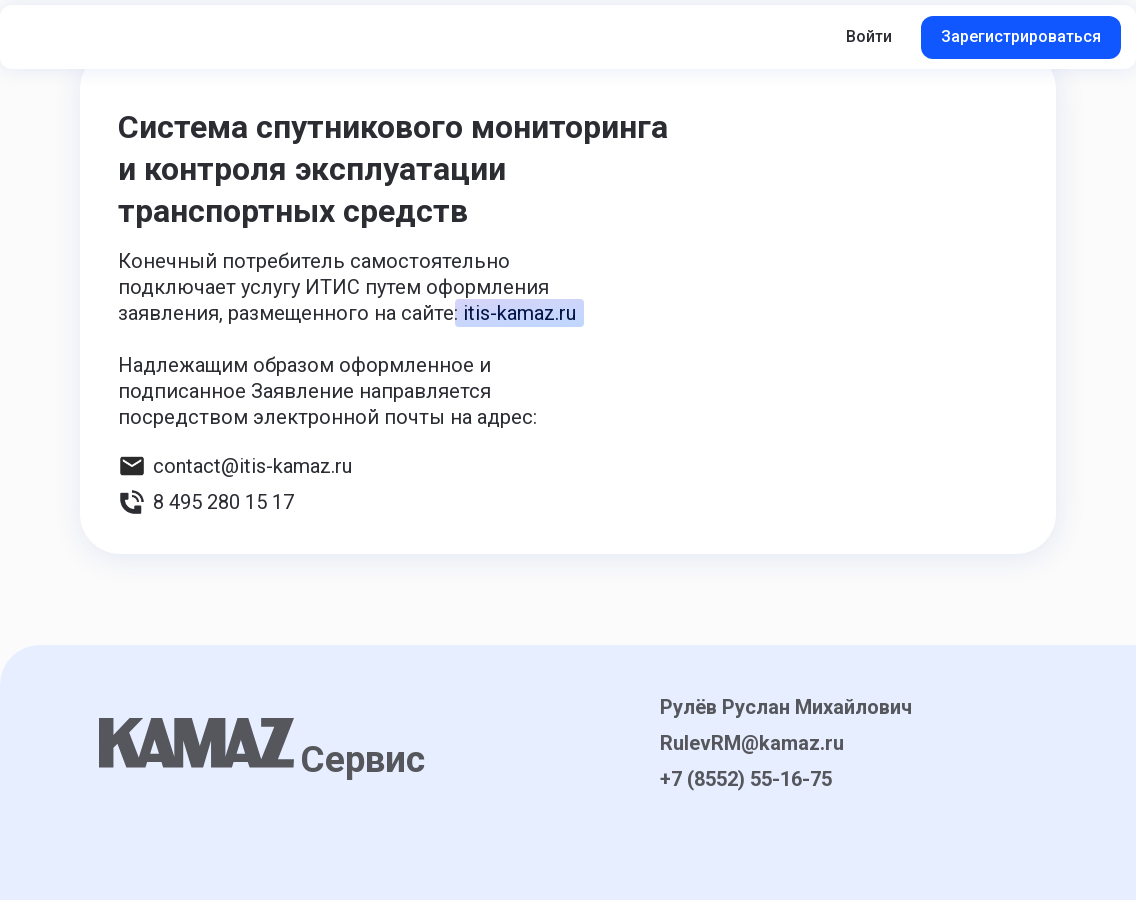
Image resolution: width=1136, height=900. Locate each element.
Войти (869, 36)
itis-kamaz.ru (519, 313)
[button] (200, 36)
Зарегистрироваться (1021, 36)
